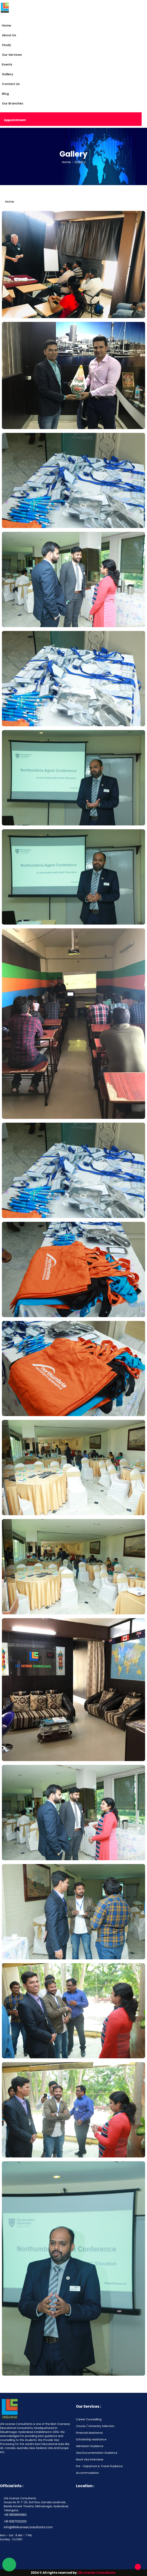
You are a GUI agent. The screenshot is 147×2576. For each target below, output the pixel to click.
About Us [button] (9, 35)
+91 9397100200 (15, 2521)
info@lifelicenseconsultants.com (28, 2527)
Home (6, 25)
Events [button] (7, 64)
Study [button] (6, 45)
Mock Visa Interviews (89, 2459)
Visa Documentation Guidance (96, 2453)
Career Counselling (88, 2419)
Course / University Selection (95, 2426)
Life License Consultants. (96, 2572)
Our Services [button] (12, 55)
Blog (5, 94)
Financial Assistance (89, 2433)
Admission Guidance (89, 2446)
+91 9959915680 (15, 2515)
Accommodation (87, 2473)
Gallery (7, 74)
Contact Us (11, 84)
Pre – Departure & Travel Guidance (99, 2466)
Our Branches (12, 103)
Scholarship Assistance (91, 2439)
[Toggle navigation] (0, 18)
